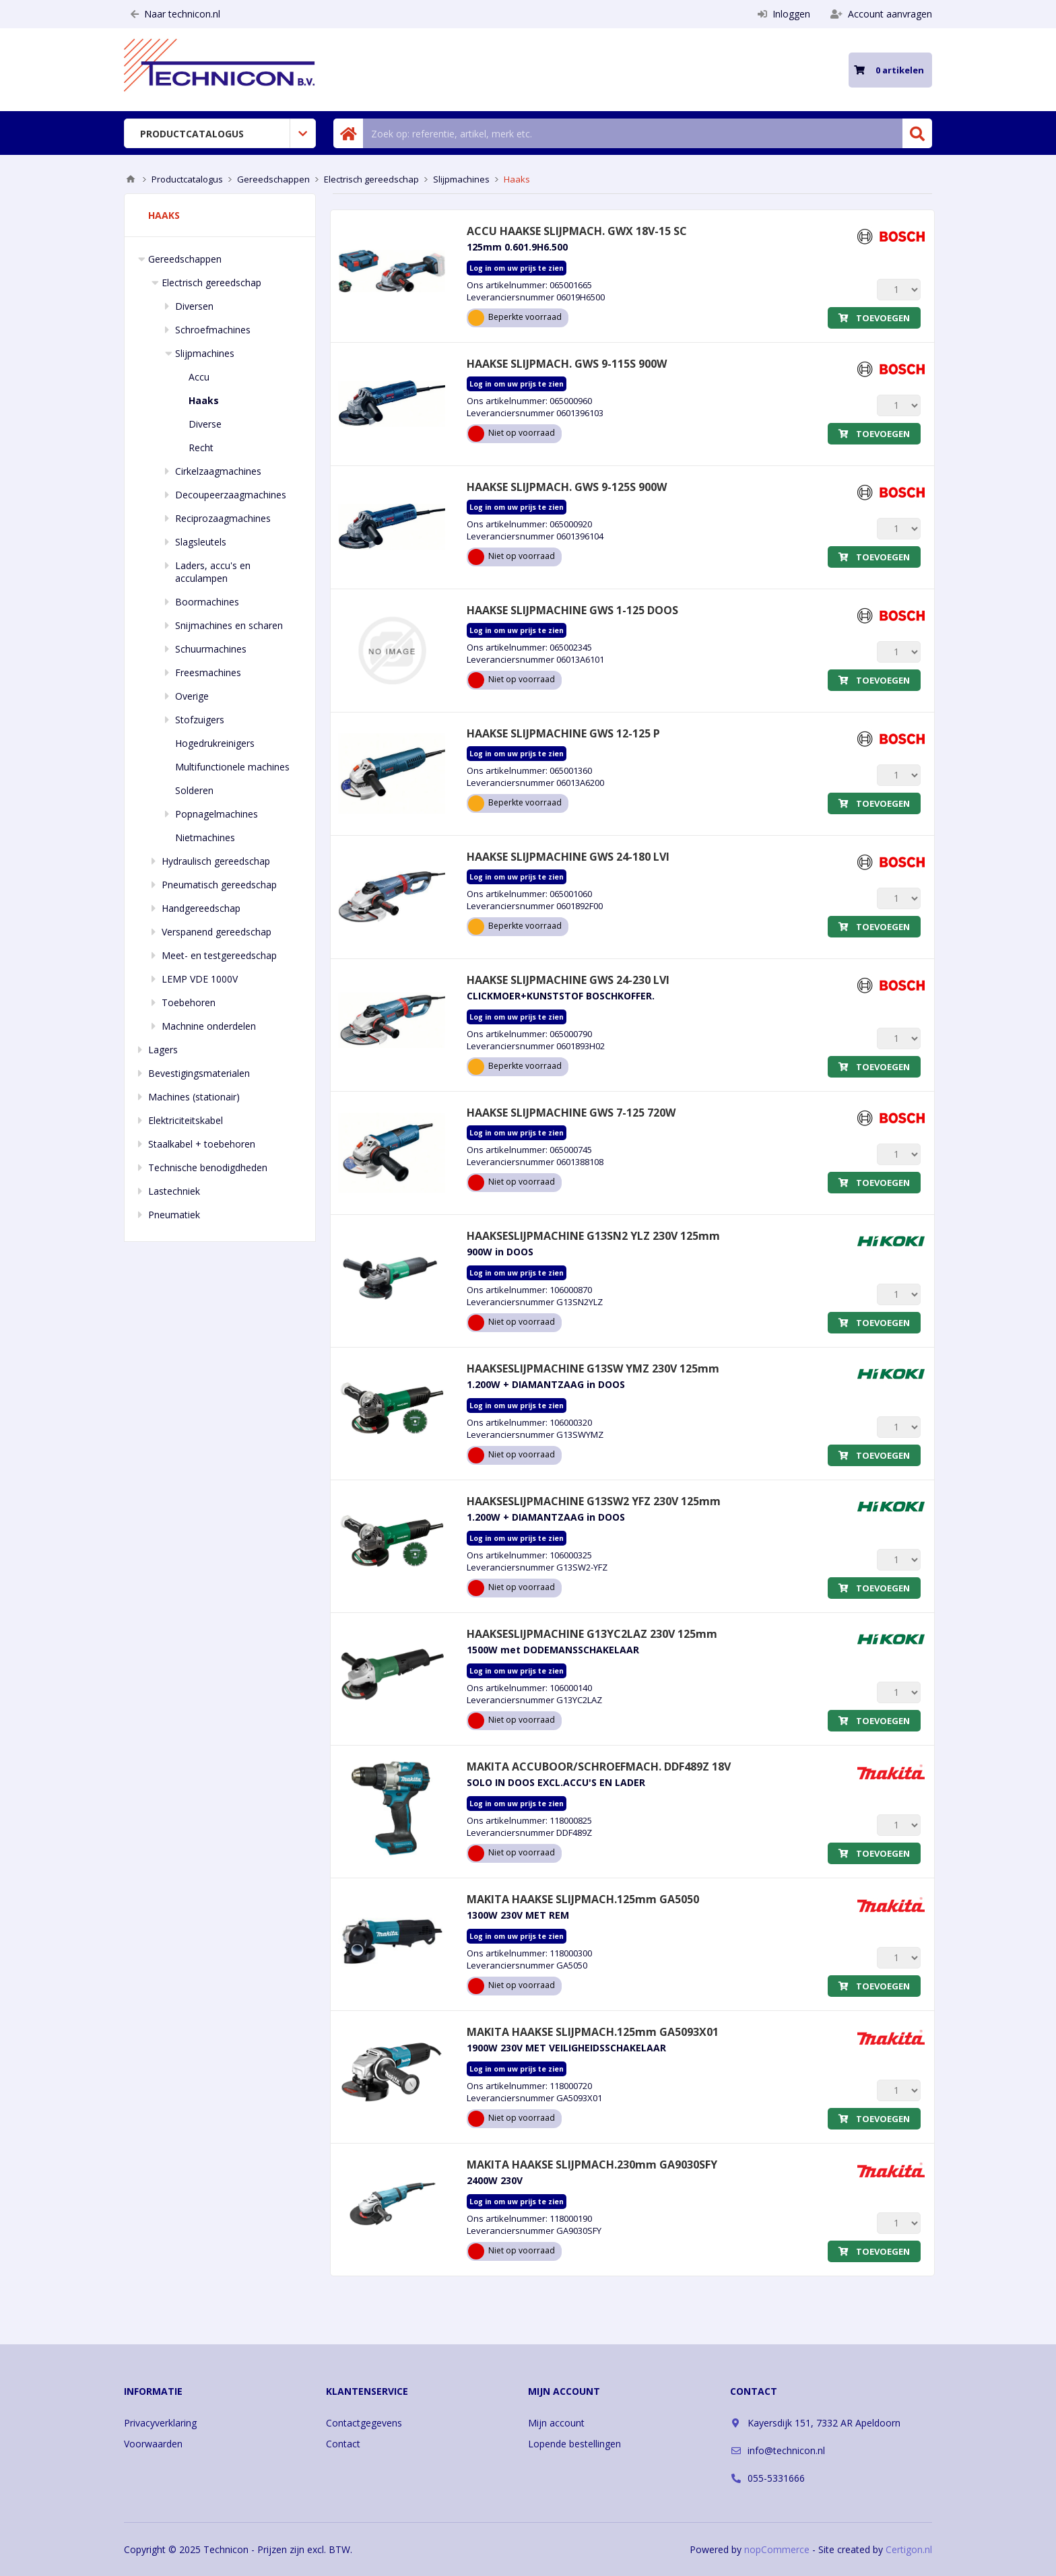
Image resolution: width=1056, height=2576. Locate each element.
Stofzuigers (199, 719)
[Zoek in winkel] (632, 133)
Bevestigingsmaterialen (199, 1073)
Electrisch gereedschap (211, 282)
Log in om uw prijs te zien (516, 268)
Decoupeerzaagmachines (230, 494)
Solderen (194, 790)
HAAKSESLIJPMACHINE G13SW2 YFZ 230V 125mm (594, 1501)
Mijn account (556, 2422)
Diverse (205, 424)
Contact (343, 2443)
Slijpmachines (204, 353)
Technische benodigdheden (207, 1167)
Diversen (194, 306)
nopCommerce (777, 2549)
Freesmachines (208, 672)
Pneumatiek (174, 1214)
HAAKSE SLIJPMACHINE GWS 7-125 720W (571, 1112)
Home (130, 179)
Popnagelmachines (216, 813)
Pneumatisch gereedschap (219, 884)
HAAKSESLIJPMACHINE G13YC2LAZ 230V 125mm (592, 1633)
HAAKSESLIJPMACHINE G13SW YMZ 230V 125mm (593, 1368)
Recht (201, 447)
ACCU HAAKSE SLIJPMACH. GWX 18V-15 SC (577, 231)
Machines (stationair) (194, 1096)
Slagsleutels (200, 541)
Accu (199, 376)
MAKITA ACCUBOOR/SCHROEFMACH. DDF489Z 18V (599, 1766)
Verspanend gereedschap (216, 931)
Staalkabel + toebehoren (201, 1143)
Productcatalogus (192, 133)
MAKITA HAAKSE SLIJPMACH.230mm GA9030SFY (592, 2164)
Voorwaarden (153, 2443)
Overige (192, 696)
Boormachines (207, 601)
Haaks (204, 400)
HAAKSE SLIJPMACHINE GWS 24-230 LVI (568, 979)
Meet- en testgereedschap (219, 955)
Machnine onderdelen (209, 1026)
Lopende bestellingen (574, 2443)
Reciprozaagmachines (223, 518)
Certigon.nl (909, 2549)
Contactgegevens (364, 2422)
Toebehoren (189, 1002)
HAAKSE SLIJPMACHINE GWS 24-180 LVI (568, 856)
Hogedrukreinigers (215, 743)
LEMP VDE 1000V (200, 978)
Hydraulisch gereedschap (216, 861)
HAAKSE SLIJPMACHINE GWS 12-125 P (563, 733)
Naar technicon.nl (175, 13)
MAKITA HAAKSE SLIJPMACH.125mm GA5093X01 (593, 2031)
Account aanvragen (881, 13)
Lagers (163, 1049)
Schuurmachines (210, 648)
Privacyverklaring (160, 2422)
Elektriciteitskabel (185, 1120)
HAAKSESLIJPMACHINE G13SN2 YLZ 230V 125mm (593, 1235)
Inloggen (784, 13)
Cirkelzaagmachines (218, 471)
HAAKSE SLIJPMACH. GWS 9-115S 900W (567, 363)
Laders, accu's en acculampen (213, 572)
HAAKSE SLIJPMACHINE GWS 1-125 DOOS (572, 610)
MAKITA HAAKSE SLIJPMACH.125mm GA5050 (583, 1899)
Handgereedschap (201, 908)
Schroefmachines (213, 329)
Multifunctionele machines (232, 766)
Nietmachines (205, 837)
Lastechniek (174, 1191)
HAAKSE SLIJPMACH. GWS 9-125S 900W (567, 487)
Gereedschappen (185, 259)
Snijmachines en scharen (229, 625)
